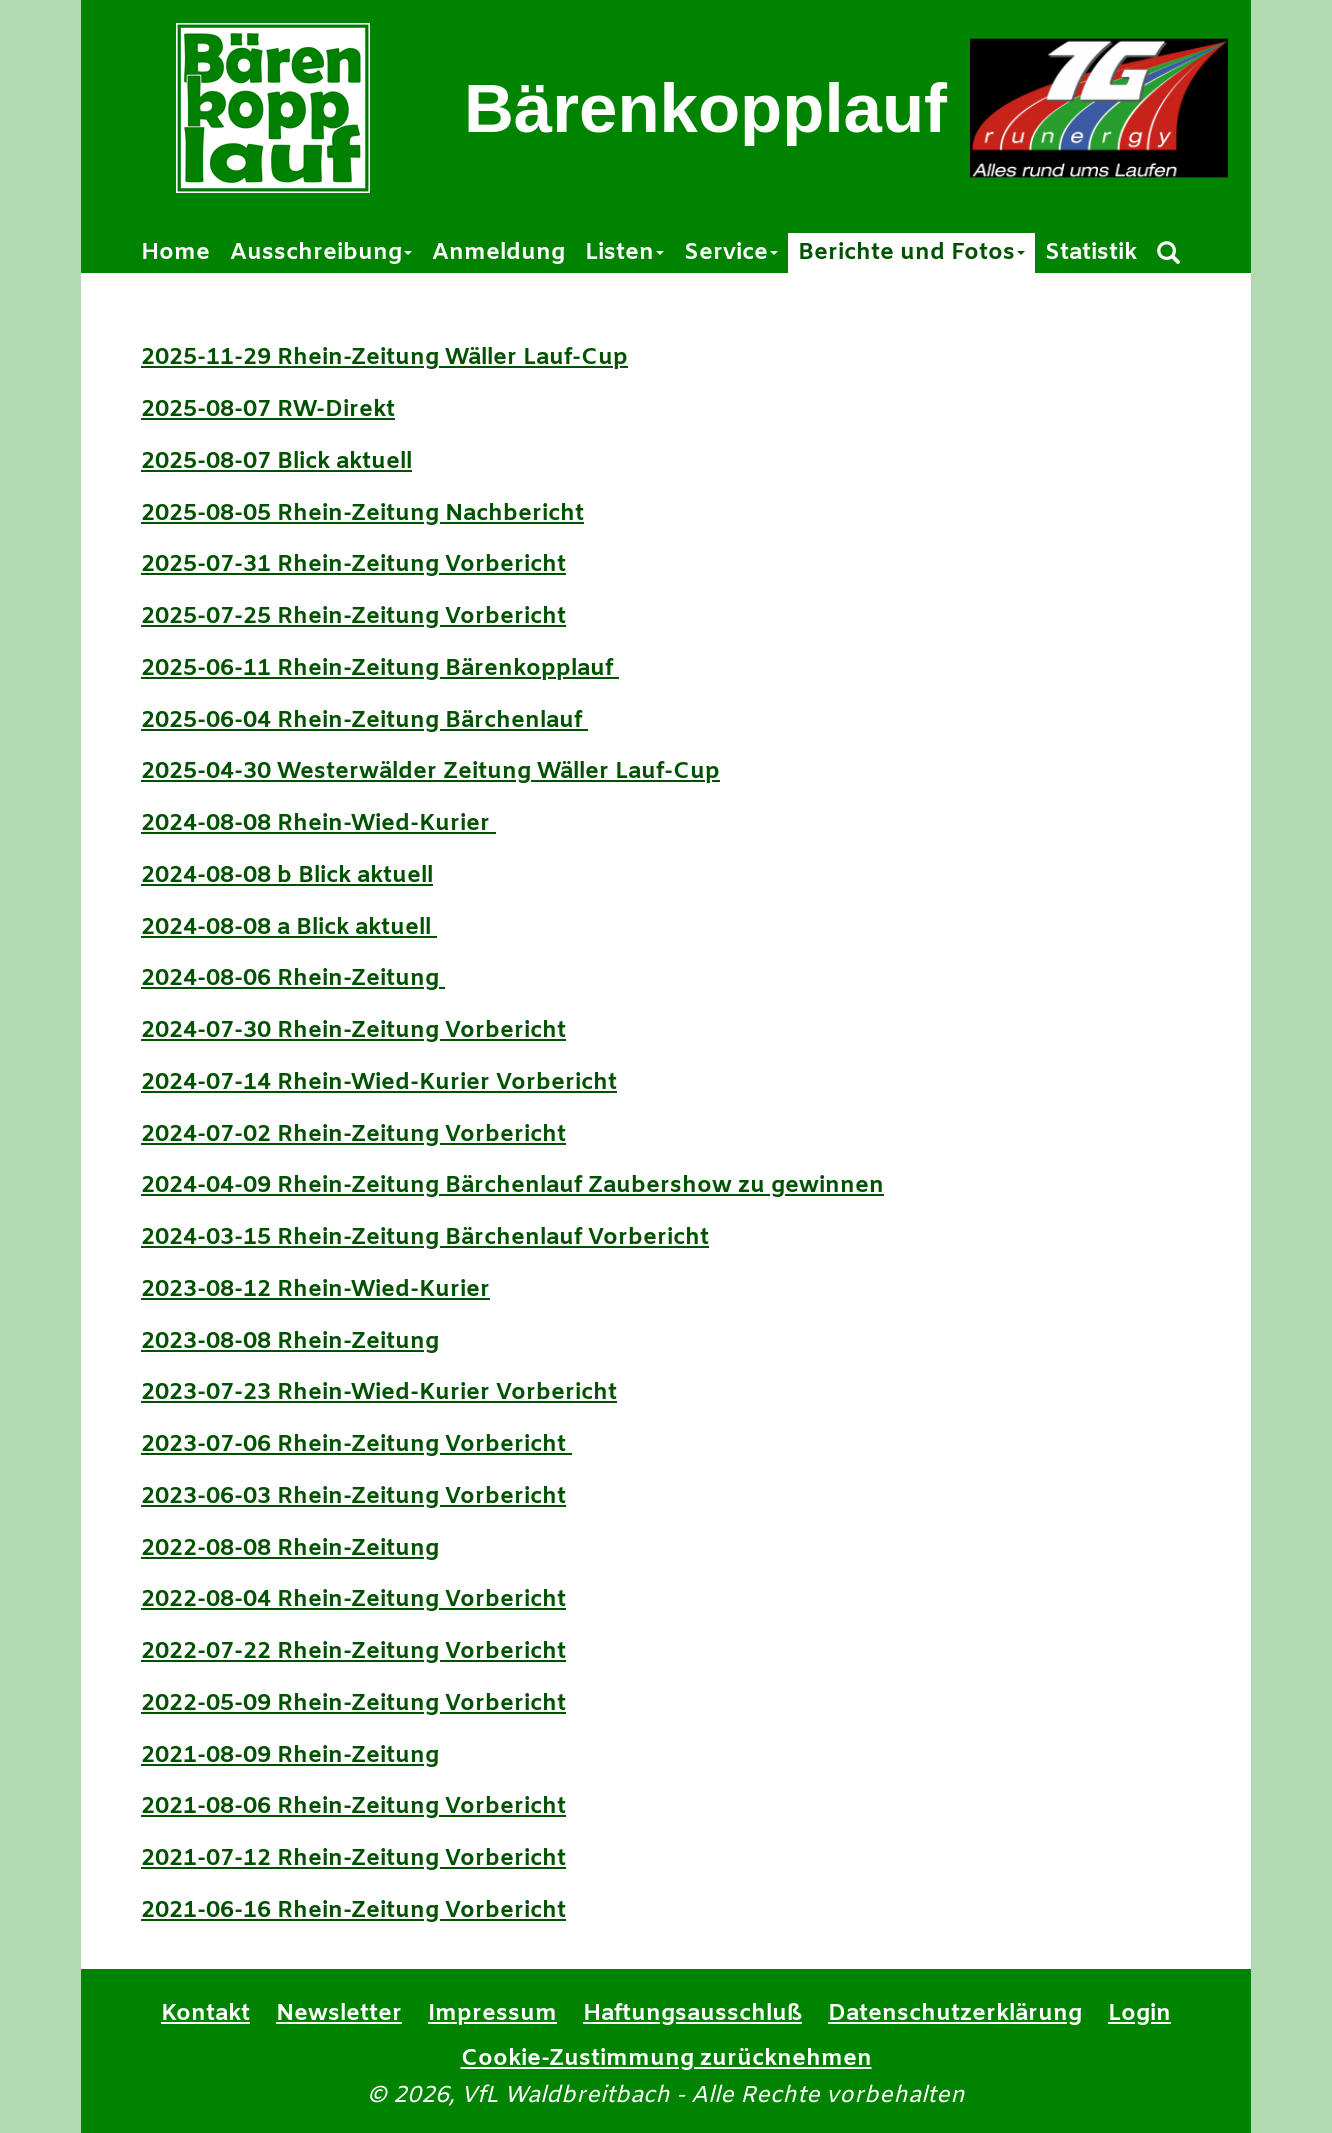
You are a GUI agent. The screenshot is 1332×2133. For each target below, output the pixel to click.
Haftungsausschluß (692, 2014)
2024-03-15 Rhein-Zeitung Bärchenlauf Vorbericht (425, 1238)
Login (1139, 2014)
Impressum (492, 2014)
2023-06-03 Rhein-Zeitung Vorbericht (353, 1497)
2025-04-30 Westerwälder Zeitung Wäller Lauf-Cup (430, 772)
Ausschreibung (321, 253)
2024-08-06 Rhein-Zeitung (293, 979)
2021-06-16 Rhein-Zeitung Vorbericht (353, 1911)
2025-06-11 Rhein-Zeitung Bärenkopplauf (380, 669)
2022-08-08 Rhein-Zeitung (290, 1549)
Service (731, 253)
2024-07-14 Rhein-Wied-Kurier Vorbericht (379, 1083)
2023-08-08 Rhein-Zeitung (290, 1342)
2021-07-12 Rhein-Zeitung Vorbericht (353, 1859)
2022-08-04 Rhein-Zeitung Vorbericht (353, 1600)
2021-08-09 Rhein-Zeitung (290, 1756)
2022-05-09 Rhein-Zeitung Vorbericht (353, 1704)
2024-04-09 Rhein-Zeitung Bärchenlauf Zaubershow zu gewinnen (512, 1186)
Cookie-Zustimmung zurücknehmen (666, 2059)
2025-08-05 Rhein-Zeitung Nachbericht (362, 514)
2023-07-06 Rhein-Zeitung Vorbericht (356, 1445)
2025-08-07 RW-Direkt (268, 410)
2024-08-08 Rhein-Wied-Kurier (318, 824)
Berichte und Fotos (911, 253)
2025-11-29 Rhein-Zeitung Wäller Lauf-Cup (384, 358)
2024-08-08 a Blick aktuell (289, 928)
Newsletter (339, 2014)
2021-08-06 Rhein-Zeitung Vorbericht (353, 1807)
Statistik (1091, 253)
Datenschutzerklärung (955, 2014)
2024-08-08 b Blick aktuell (287, 876)
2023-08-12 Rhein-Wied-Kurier (315, 1290)
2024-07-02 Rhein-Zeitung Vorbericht (353, 1135)
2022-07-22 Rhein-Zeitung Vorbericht (353, 1652)
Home (175, 253)
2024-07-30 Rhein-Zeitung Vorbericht (353, 1031)
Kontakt (205, 2014)
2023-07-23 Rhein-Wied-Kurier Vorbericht (379, 1393)
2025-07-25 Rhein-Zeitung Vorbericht (353, 617)
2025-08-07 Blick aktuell (276, 462)
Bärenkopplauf (705, 108)
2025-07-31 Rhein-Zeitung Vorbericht (353, 565)
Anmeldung (498, 253)
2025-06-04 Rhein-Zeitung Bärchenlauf (364, 721)
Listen (624, 253)
